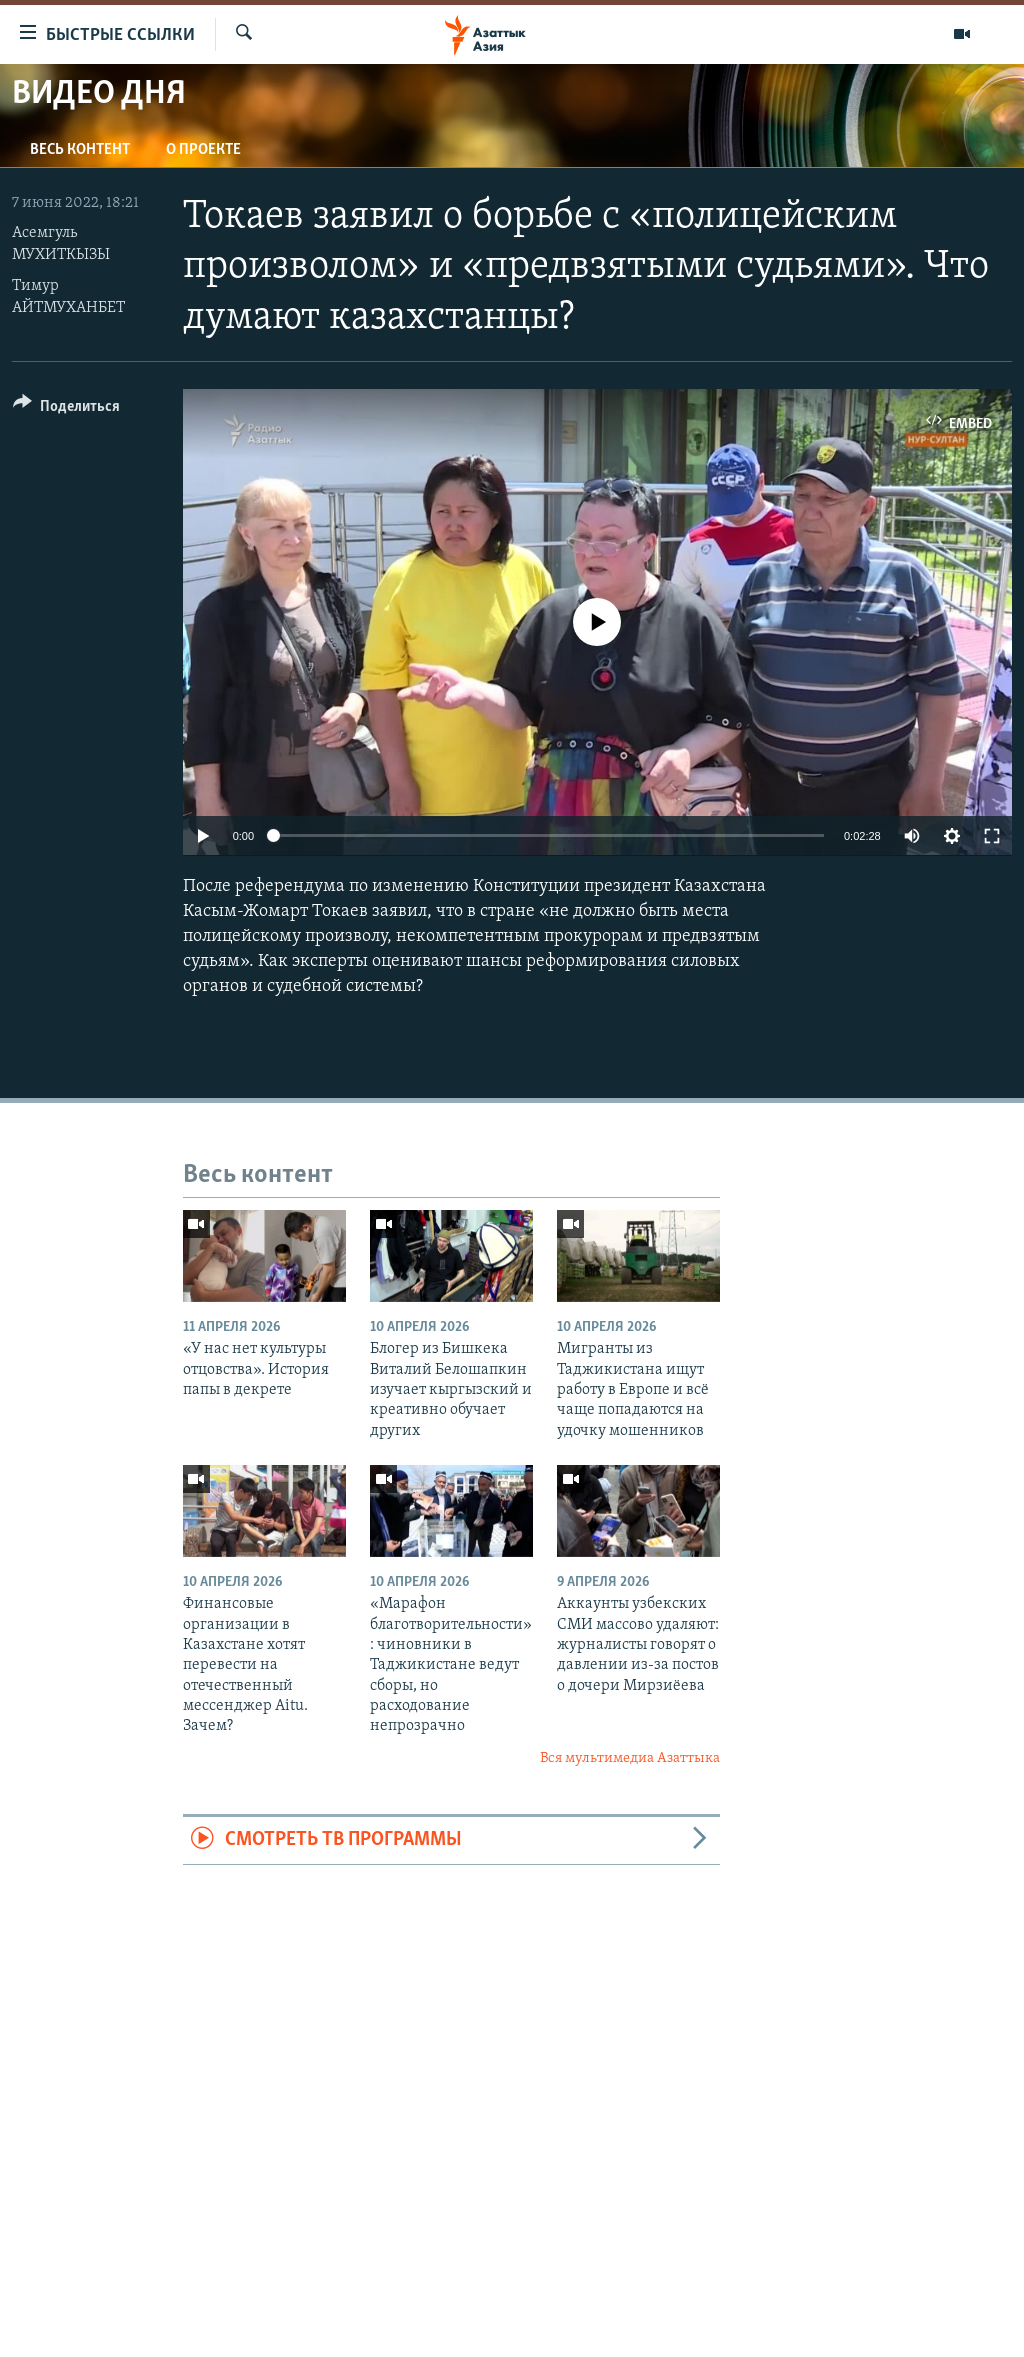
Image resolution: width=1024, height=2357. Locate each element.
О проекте (203, 150)
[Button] (66, 409)
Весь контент (80, 150)
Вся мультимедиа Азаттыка (630, 1758)
